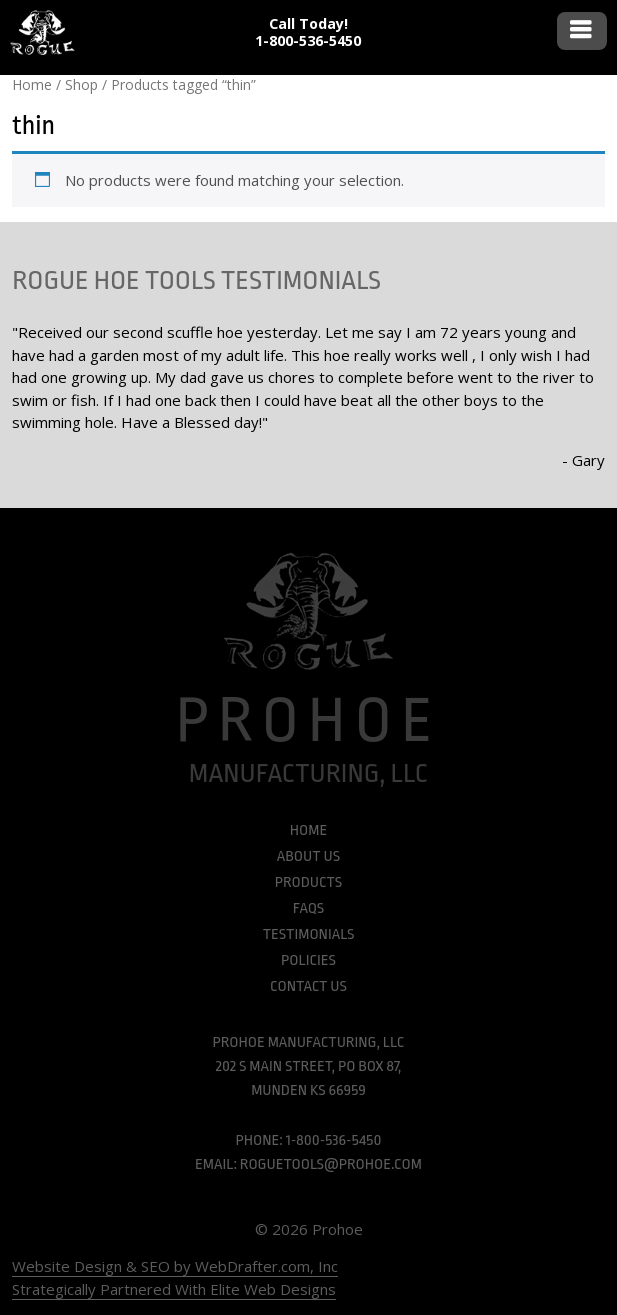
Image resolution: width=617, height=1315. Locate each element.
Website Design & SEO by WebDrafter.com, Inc (175, 1266)
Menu (582, 31)
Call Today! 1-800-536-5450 (308, 32)
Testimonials (309, 934)
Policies (308, 960)
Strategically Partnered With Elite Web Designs (174, 1289)
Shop (81, 84)
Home (32, 84)
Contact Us (308, 986)
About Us (308, 856)
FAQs (308, 908)
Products (308, 882)
